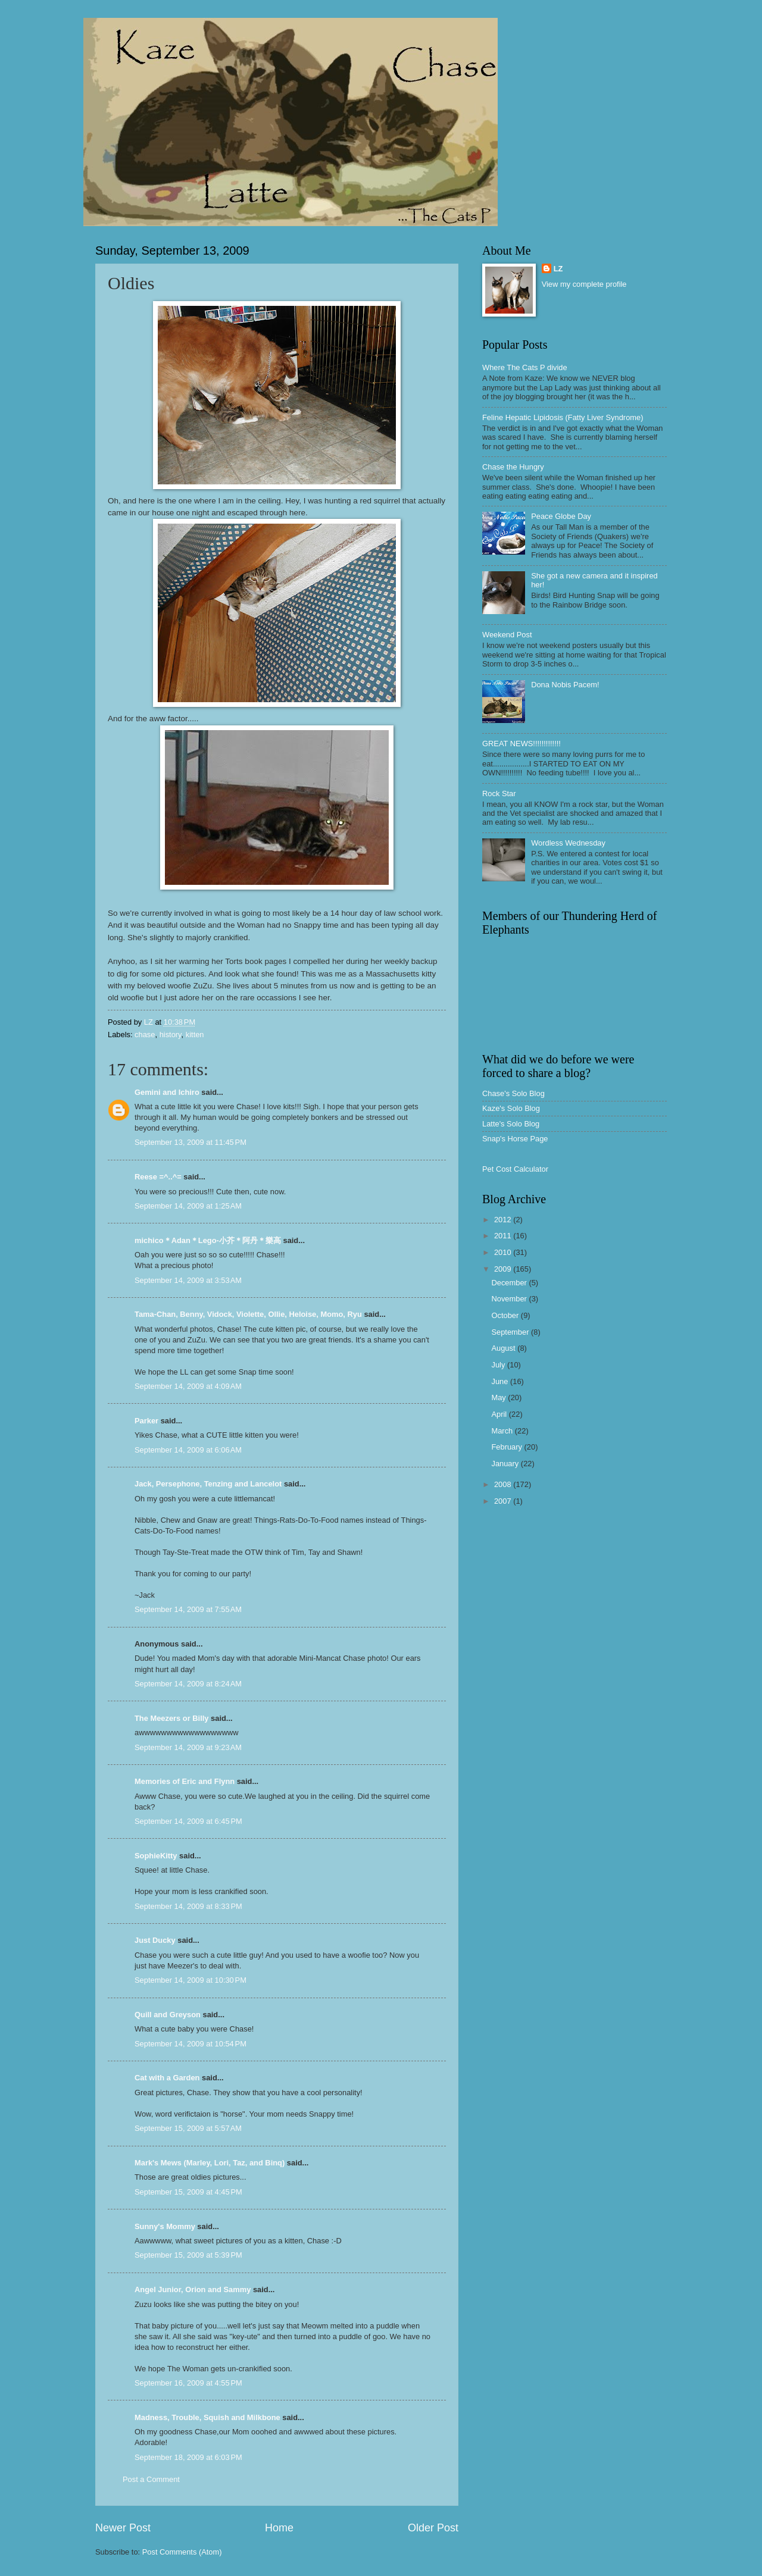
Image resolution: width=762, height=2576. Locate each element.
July (499, 1364)
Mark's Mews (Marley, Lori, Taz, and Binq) (210, 2162)
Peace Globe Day (561, 516)
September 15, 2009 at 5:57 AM (188, 2128)
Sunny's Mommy (165, 2226)
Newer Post (123, 2528)
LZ (558, 268)
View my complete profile (584, 284)
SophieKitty (156, 1855)
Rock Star (499, 793)
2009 (503, 1268)
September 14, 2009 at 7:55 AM (188, 1609)
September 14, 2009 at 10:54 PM (190, 2043)
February (507, 1446)
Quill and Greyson (168, 2014)
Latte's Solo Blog (510, 1123)
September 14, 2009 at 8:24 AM (188, 1683)
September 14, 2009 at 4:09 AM (188, 1386)
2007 (503, 1501)
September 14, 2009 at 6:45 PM (188, 1821)
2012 (503, 1219)
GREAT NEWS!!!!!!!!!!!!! (521, 743)
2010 (503, 1252)
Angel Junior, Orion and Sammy (193, 2289)
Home (279, 2528)
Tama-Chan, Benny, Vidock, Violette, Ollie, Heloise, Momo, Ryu (248, 1314)
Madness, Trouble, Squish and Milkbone (207, 2417)
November (510, 1298)
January (505, 1463)
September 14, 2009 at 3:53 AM (188, 1280)
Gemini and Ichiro (167, 1092)
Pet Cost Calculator (515, 1169)
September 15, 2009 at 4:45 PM (188, 2191)
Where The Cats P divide (524, 367)
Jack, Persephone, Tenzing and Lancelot (208, 1483)
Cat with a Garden (167, 2077)
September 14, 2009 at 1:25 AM (188, 1205)
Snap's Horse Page (515, 1138)
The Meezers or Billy (172, 1718)
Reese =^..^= (158, 1176)
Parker (146, 1420)
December (510, 1282)
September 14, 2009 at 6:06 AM (188, 1449)
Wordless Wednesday (568, 842)
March (502, 1430)
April (499, 1414)
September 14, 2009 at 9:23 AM (188, 1747)
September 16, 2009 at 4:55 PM (188, 2382)
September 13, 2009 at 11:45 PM (190, 1142)
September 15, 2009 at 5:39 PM (188, 2255)
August (504, 1348)
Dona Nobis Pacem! (565, 684)
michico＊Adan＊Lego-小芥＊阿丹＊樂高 (208, 1240)
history (171, 1034)
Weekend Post (507, 634)
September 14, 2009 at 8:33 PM (188, 1906)
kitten (195, 1034)
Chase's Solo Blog (513, 1093)
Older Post (433, 2528)
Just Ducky (155, 1940)
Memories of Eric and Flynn (185, 1781)
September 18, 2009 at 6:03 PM (188, 2457)
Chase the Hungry (513, 466)
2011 (503, 1235)
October (505, 1315)
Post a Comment (151, 2479)
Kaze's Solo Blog (511, 1108)
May (499, 1397)
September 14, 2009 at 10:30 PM (190, 1980)
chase (145, 1034)
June (500, 1381)
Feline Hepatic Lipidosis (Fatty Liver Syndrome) (562, 417)
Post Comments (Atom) (182, 2551)
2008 (503, 1484)
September (511, 1332)
